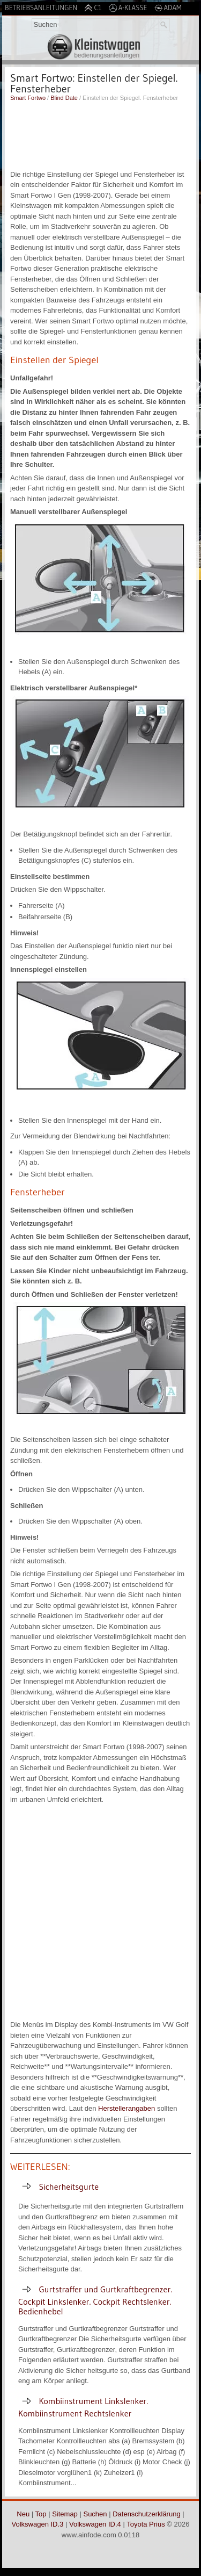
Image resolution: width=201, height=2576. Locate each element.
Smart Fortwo (28, 98)
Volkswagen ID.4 (95, 2524)
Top (41, 2514)
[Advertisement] (100, 134)
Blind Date (64, 98)
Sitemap (65, 2514)
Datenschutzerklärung (146, 2514)
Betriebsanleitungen (41, 7)
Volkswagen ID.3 (38, 2524)
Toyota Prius (145, 2524)
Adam (168, 7)
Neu (23, 2514)
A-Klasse (128, 7)
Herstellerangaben (126, 2108)
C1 (92, 7)
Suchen (95, 2514)
